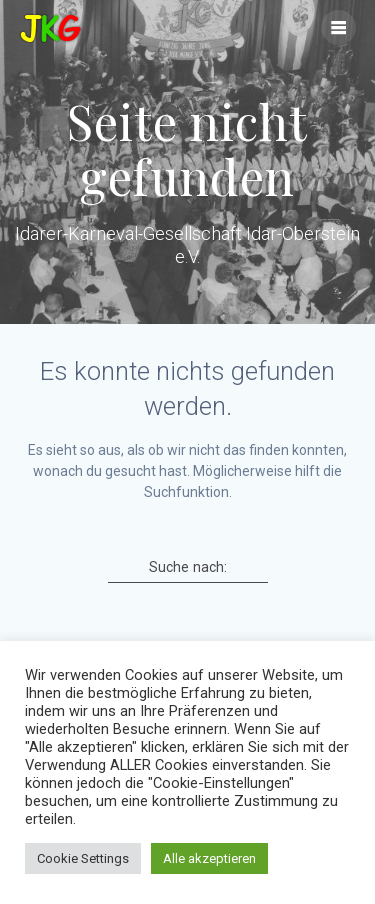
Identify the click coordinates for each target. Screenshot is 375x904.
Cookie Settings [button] (83, 858)
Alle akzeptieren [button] (209, 858)
